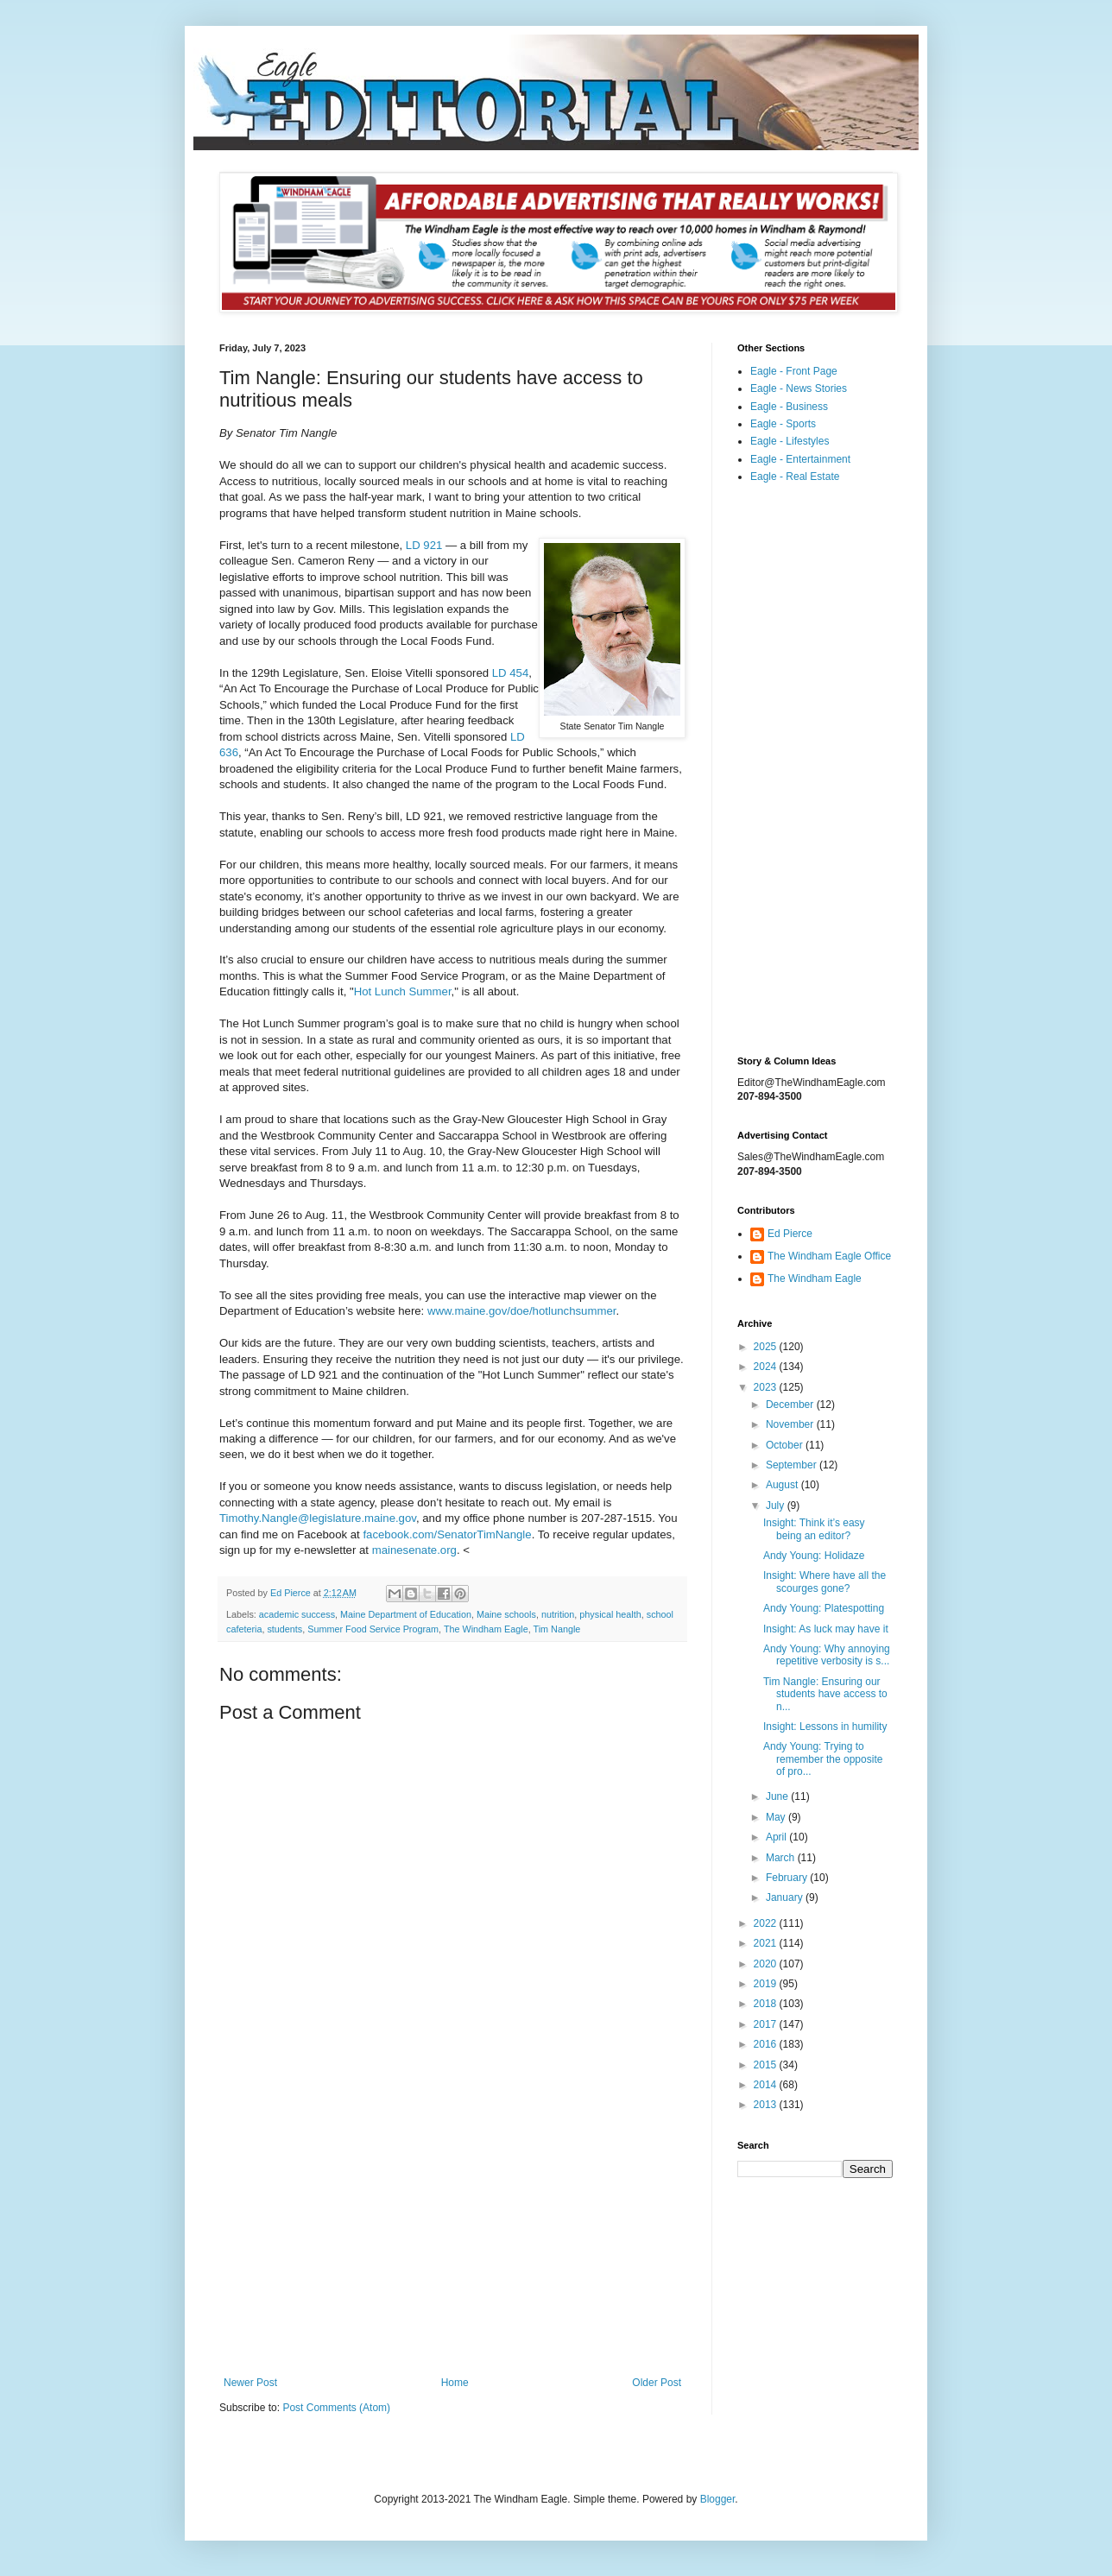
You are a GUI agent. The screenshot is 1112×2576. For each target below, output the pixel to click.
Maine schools (506, 1614)
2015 (767, 2065)
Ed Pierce (790, 1234)
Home (455, 2383)
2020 (767, 1964)
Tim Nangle (557, 1629)
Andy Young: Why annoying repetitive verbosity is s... (826, 1655)
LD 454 (510, 672)
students (284, 1629)
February (788, 1878)
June (778, 1796)
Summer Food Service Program (373, 1629)
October (786, 1445)
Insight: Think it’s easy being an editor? (814, 1529)
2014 (767, 2085)
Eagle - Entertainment (800, 459)
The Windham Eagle (486, 1629)
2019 (767, 1984)
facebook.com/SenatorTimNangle (446, 1534)
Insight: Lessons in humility (825, 1726)
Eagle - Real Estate (794, 476)
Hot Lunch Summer (403, 991)
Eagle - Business (789, 407)
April (777, 1837)
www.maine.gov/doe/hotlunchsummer (521, 1310)
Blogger (718, 2499)
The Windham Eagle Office (829, 1256)
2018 (767, 2004)
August (783, 1485)
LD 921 (424, 545)
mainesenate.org (414, 1550)
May (777, 1817)
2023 (767, 1387)
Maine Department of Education (405, 1614)
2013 (767, 2105)
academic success (297, 1614)
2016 (767, 2044)
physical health (610, 1614)
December (791, 1404)
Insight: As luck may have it (825, 1629)
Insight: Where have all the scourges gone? (824, 1581)
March (782, 1858)
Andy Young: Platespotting (823, 1608)
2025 (767, 1347)
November (791, 1424)
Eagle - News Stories (798, 388)
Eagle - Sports (783, 424)
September (792, 1465)
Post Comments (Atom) (336, 2408)
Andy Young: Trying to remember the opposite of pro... (822, 1758)
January (786, 1897)
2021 (767, 1943)
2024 (767, 1367)
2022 (767, 1923)
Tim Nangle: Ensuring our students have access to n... (825, 1694)
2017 (767, 2024)
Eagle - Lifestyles (789, 441)
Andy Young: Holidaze (813, 1556)
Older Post (656, 2383)
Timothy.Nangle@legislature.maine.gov (317, 1518)
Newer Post (250, 2383)
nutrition (557, 1614)
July (776, 1506)
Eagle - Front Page (793, 371)
